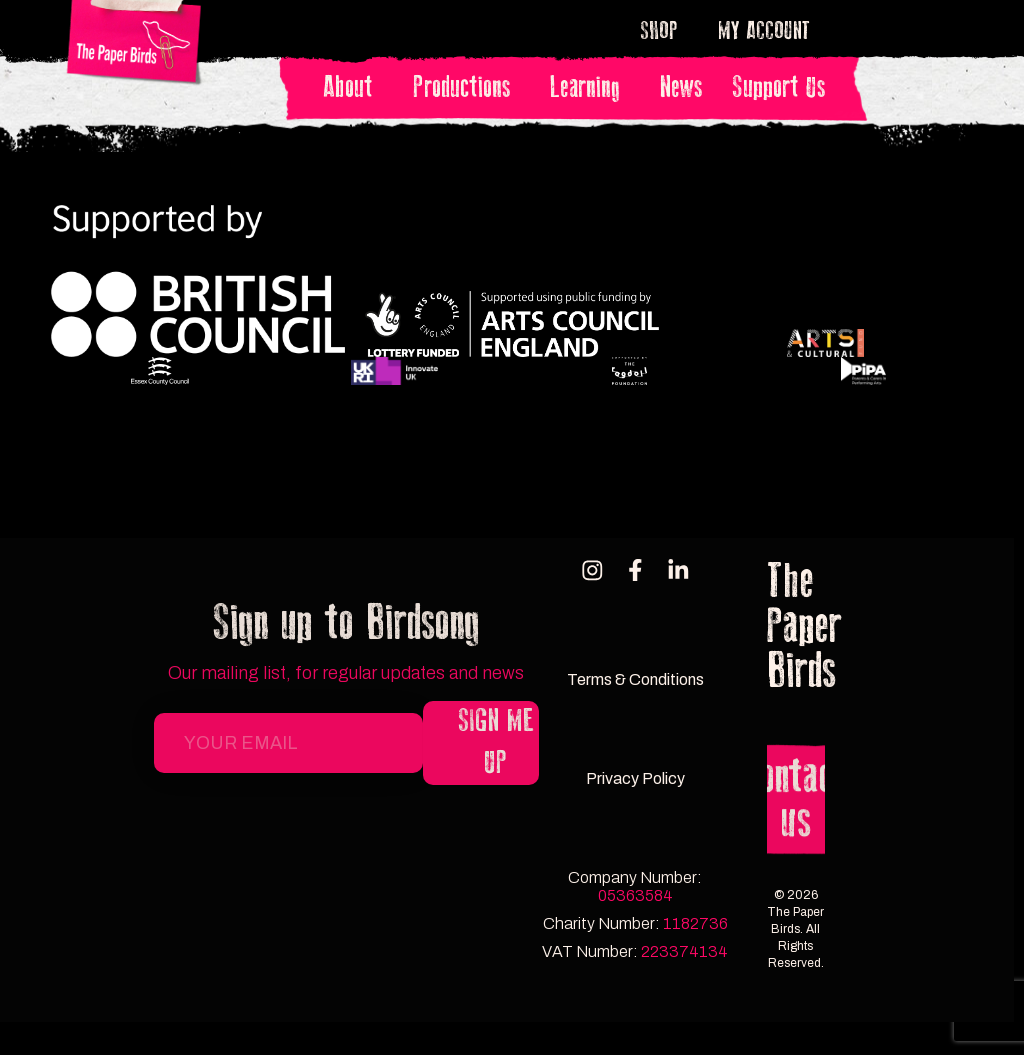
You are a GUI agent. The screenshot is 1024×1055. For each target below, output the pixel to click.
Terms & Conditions (635, 676)
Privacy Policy (635, 777)
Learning (590, 87)
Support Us (778, 87)
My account (764, 31)
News (681, 87)
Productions (466, 87)
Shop (664, 31)
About (353, 87)
